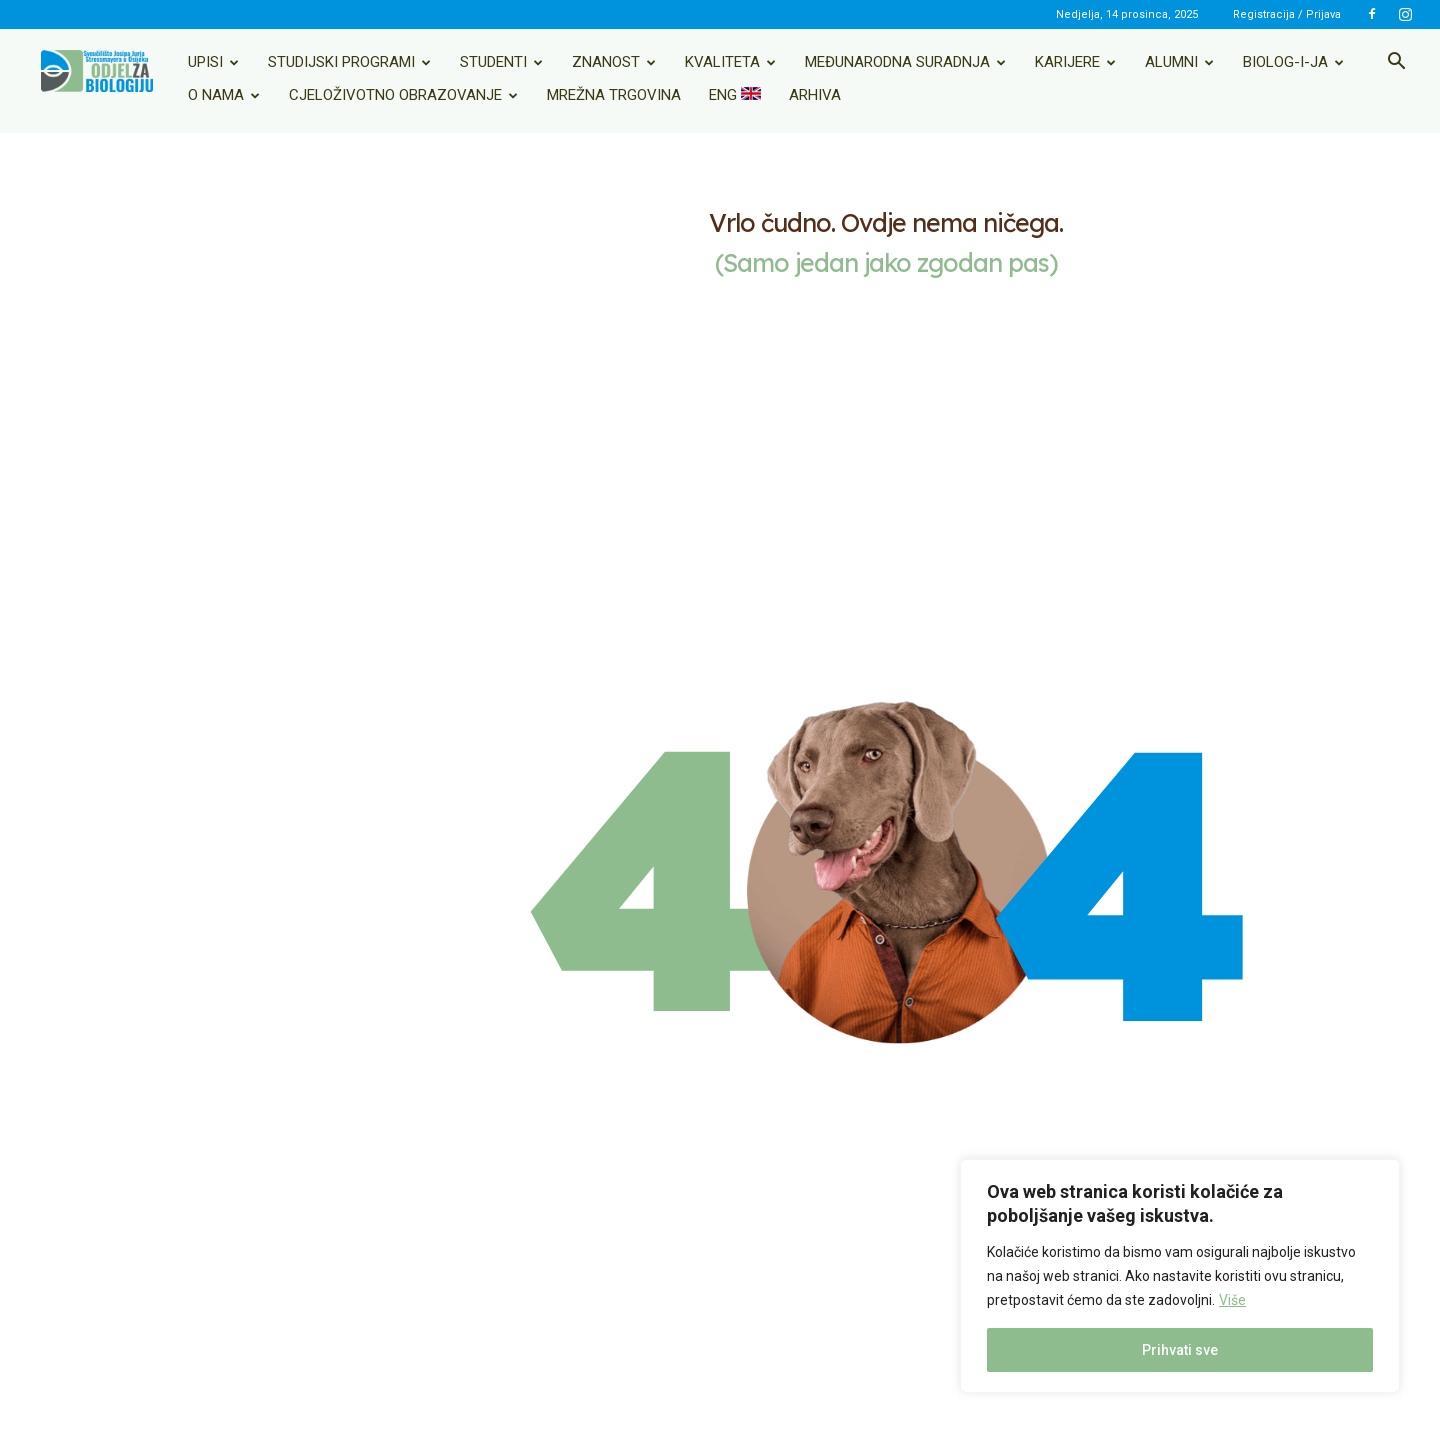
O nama (224, 95)
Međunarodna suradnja (905, 62)
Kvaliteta (730, 62)
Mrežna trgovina (614, 95)
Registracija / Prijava (1287, 14)
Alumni (1179, 62)
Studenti (501, 62)
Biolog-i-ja (1293, 62)
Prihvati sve (1180, 1350)
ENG (735, 95)
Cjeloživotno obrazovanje (403, 95)
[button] (1396, 63)
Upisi (213, 62)
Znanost (614, 62)
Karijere (1075, 62)
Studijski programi (349, 62)
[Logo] (97, 71)
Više (1232, 1300)
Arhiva (815, 95)
